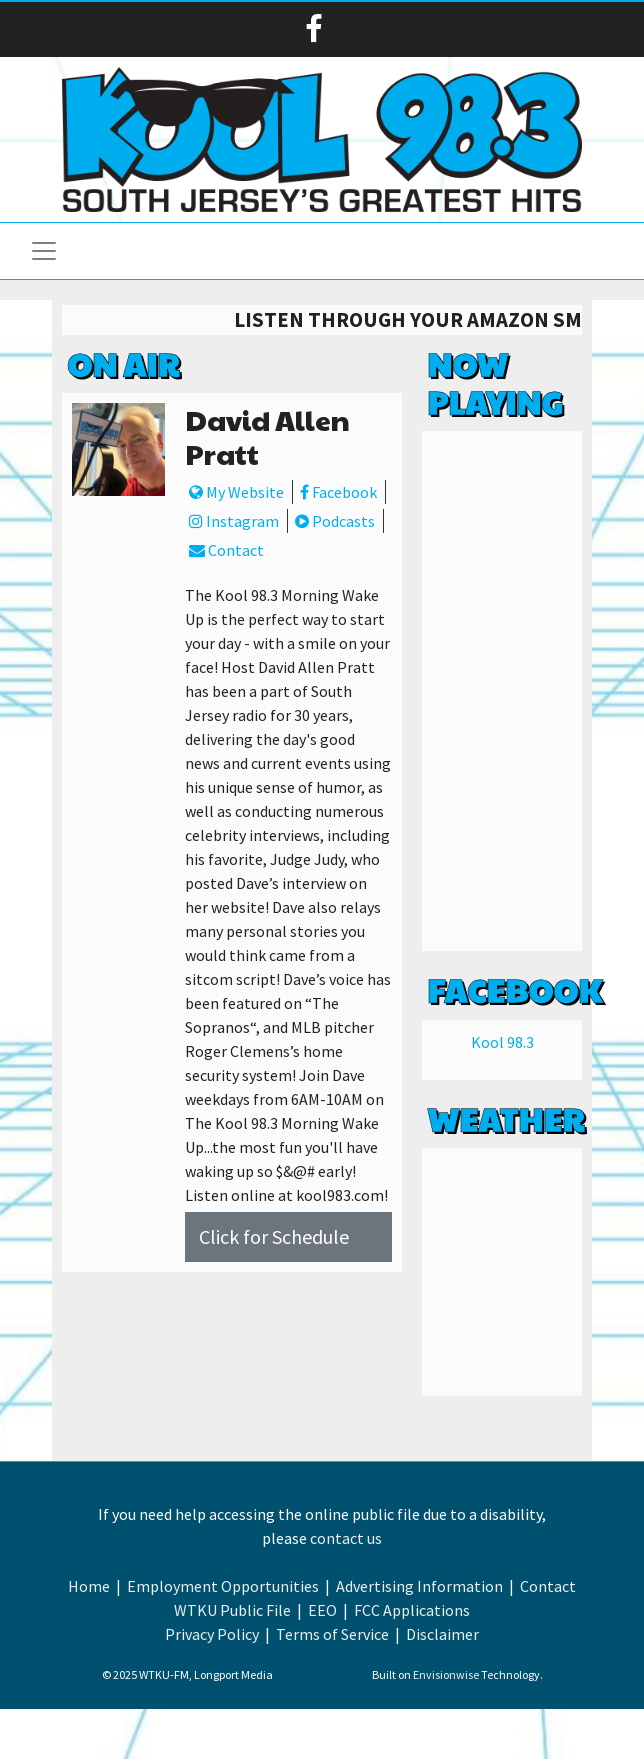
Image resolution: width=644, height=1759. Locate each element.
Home (89, 1586)
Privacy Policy (212, 1634)
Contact (226, 550)
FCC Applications (412, 1610)
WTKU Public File (232, 1610)
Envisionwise (446, 1674)
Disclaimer (442, 1634)
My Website (236, 492)
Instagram (234, 521)
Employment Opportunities (223, 1586)
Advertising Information (419, 1586)
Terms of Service (332, 1634)
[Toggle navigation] (44, 251)
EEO (322, 1610)
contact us (346, 1538)
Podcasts (335, 521)
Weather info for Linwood (502, 1376)
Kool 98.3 (502, 1042)
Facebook (338, 492)
